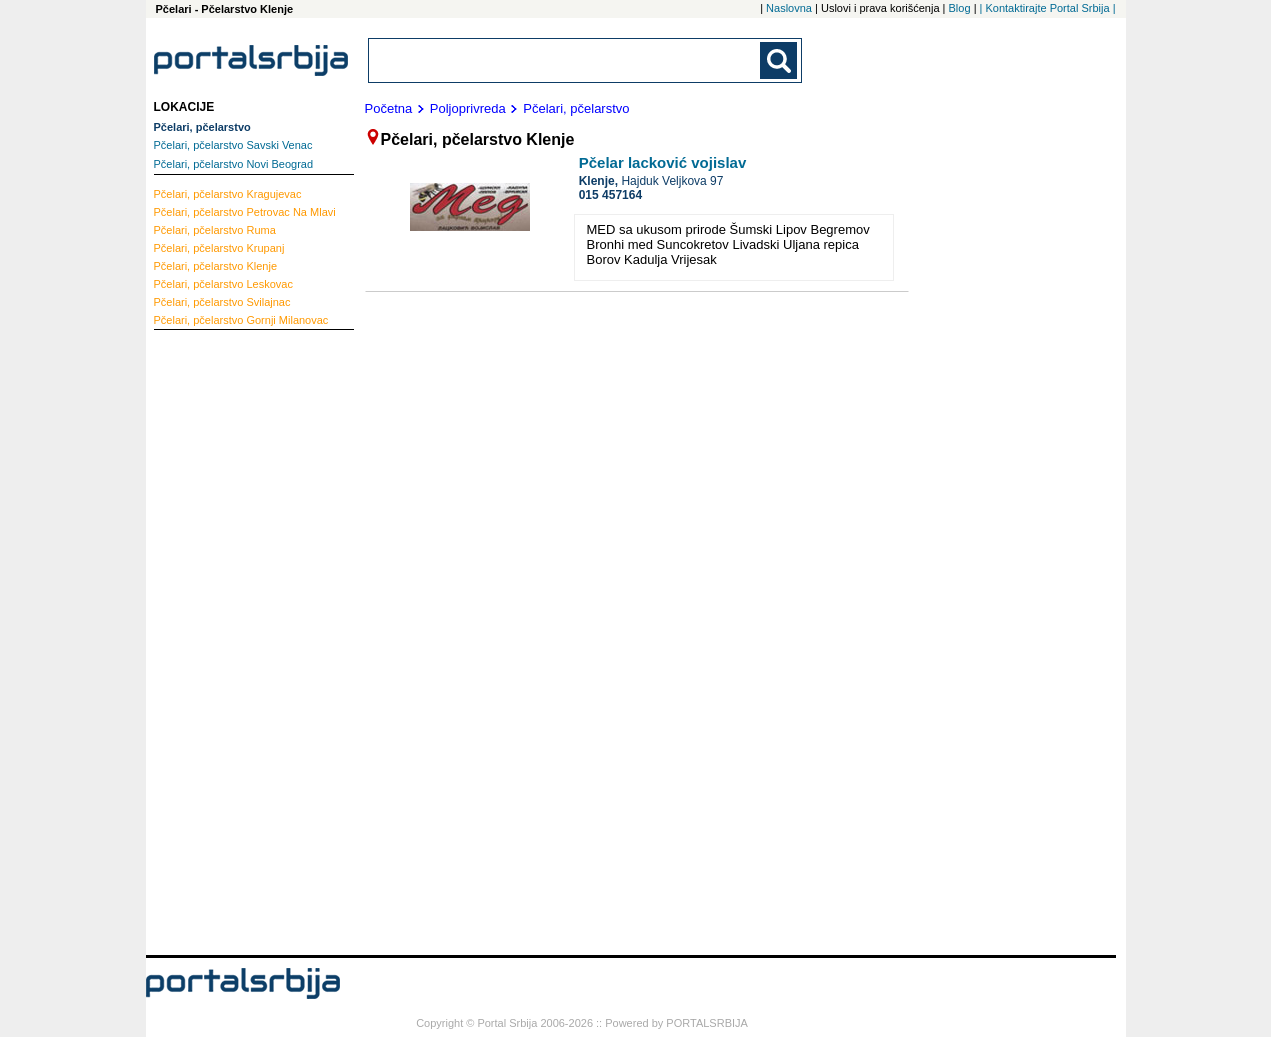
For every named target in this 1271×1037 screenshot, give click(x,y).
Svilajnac (222, 302)
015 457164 (610, 195)
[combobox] (566, 60)
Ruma (215, 230)
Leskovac (223, 284)
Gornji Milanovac (241, 320)
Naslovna (789, 8)
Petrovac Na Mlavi (245, 212)
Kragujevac (228, 194)
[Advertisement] (234, 640)
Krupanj (219, 248)
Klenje (216, 266)
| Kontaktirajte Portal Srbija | (1048, 8)
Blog (960, 8)
